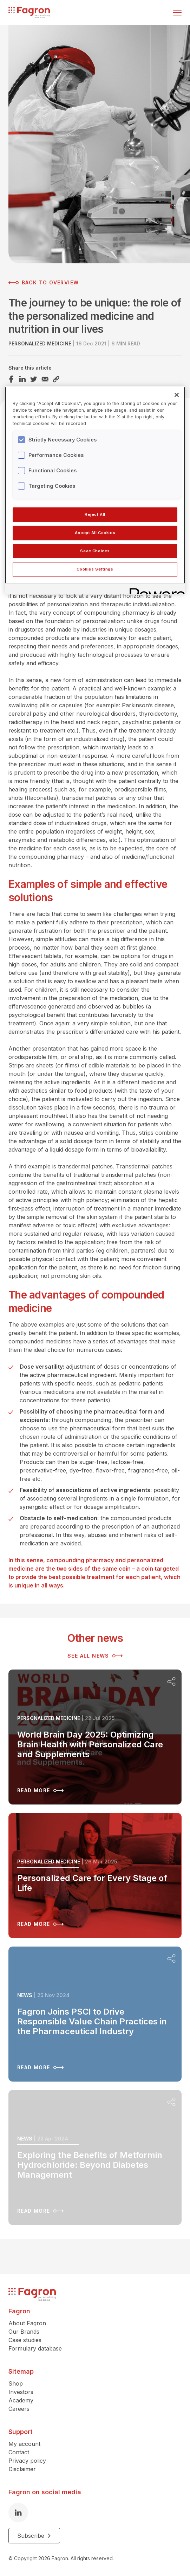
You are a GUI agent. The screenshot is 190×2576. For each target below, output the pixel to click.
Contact (18, 2452)
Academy (20, 2400)
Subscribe (34, 2535)
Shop (15, 2383)
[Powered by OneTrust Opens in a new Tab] (155, 589)
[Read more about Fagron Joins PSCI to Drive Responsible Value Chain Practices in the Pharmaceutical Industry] (95, 2014)
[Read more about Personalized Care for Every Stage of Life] (95, 1875)
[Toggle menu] (177, 13)
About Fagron (27, 2323)
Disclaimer (22, 2469)
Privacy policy (27, 2460)
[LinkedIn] (18, 2512)
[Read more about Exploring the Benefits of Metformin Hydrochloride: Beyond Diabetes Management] (95, 2157)
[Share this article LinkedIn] (22, 379)
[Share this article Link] (56, 379)
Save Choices (95, 550)
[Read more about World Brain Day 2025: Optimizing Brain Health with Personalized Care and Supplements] (95, 1737)
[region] (95, 490)
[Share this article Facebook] (11, 379)
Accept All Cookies (95, 532)
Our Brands (23, 2331)
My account (24, 2443)
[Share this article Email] (45, 379)
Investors (20, 2391)
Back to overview (43, 282)
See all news (95, 1656)
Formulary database (35, 2348)
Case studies (24, 2340)
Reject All (95, 514)
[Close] (176, 395)
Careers (19, 2408)
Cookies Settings (95, 569)
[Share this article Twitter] (33, 379)
